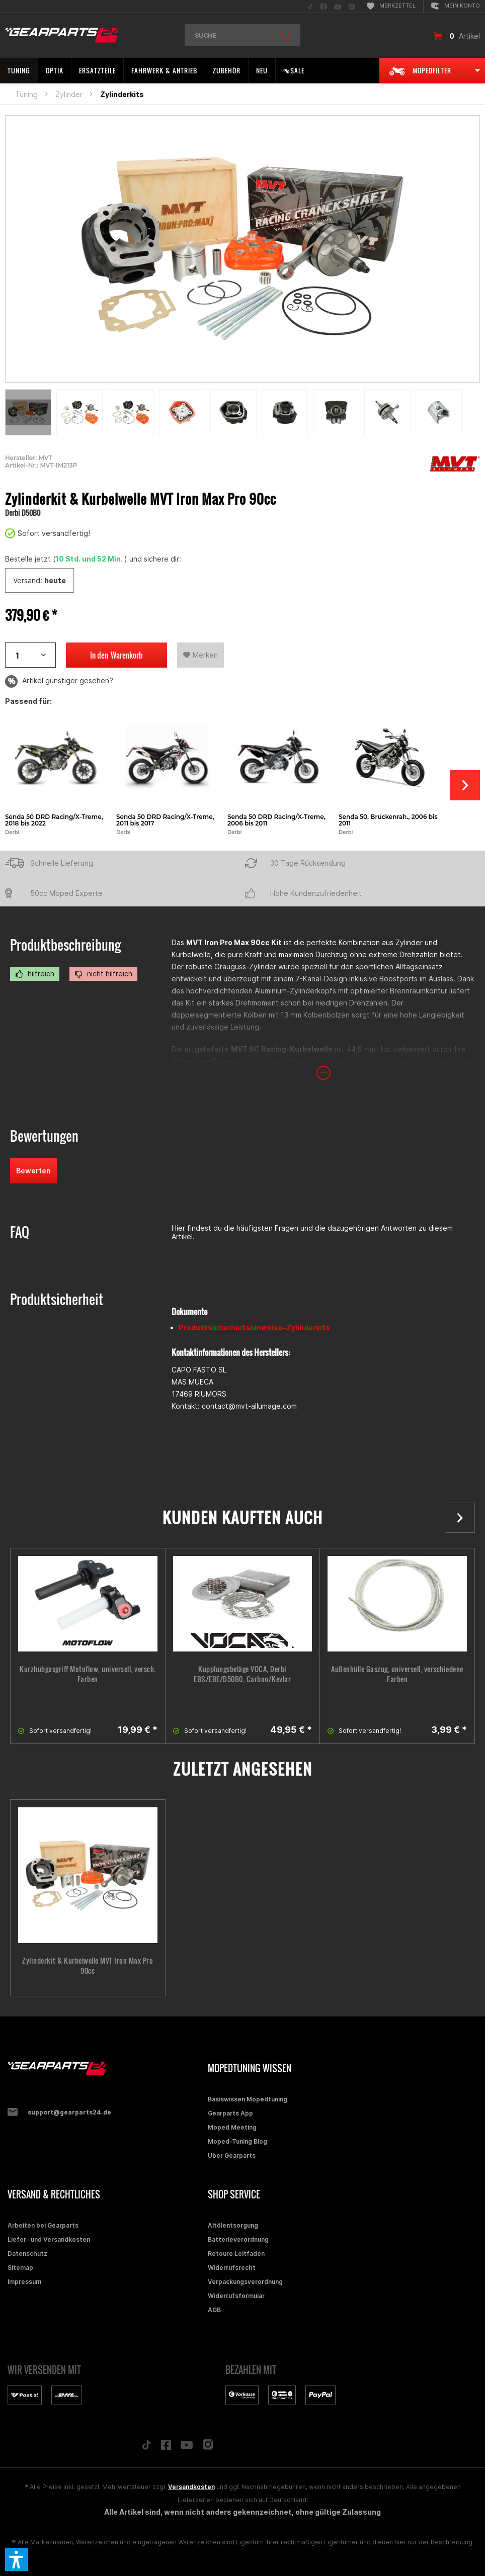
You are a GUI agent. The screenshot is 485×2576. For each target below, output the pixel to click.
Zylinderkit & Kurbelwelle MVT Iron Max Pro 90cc (87, 1966)
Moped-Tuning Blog (237, 2141)
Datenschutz (27, 2253)
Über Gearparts (232, 2155)
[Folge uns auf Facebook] (166, 2447)
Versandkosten (191, 2487)
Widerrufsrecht (232, 2267)
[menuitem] (310, 6)
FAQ (19, 1232)
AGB (214, 2310)
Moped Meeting (232, 2127)
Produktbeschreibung (65, 945)
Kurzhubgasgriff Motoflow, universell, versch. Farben (88, 1674)
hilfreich (34, 973)
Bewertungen (44, 1136)
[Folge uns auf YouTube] (187, 2447)
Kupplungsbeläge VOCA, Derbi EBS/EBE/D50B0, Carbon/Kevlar (242, 1674)
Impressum (24, 2281)
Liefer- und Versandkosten (49, 2239)
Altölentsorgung (233, 2225)
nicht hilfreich (103, 973)
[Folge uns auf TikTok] (146, 2447)
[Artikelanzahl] (30, 655)
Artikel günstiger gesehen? (59, 681)
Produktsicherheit (56, 1299)
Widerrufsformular (236, 2295)
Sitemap (20, 2267)
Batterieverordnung (238, 2239)
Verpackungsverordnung (245, 2281)
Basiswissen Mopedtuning (247, 2099)
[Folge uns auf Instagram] (208, 2447)
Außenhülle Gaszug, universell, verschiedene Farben (397, 1674)
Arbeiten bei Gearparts (43, 2225)
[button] (16, 2559)
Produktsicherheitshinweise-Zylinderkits (254, 1327)
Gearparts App (230, 2113)
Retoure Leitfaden (236, 2253)
